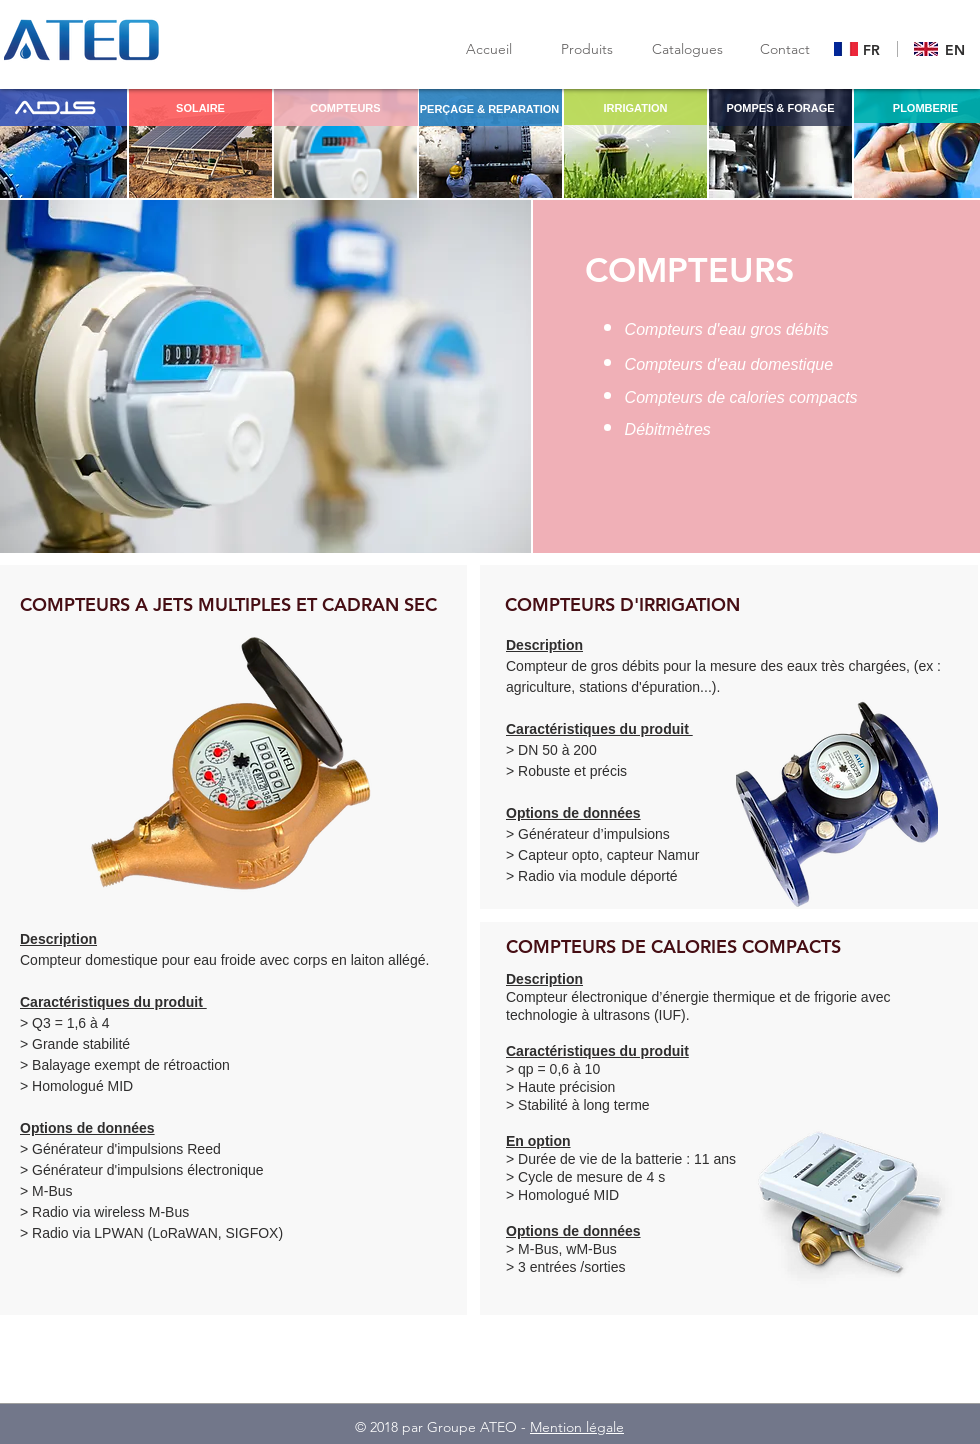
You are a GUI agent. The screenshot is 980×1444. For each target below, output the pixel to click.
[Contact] (785, 49)
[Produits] (587, 49)
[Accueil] (489, 49)
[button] (687, 49)
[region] (200, 143)
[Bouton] (860, 50)
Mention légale (577, 1427)
